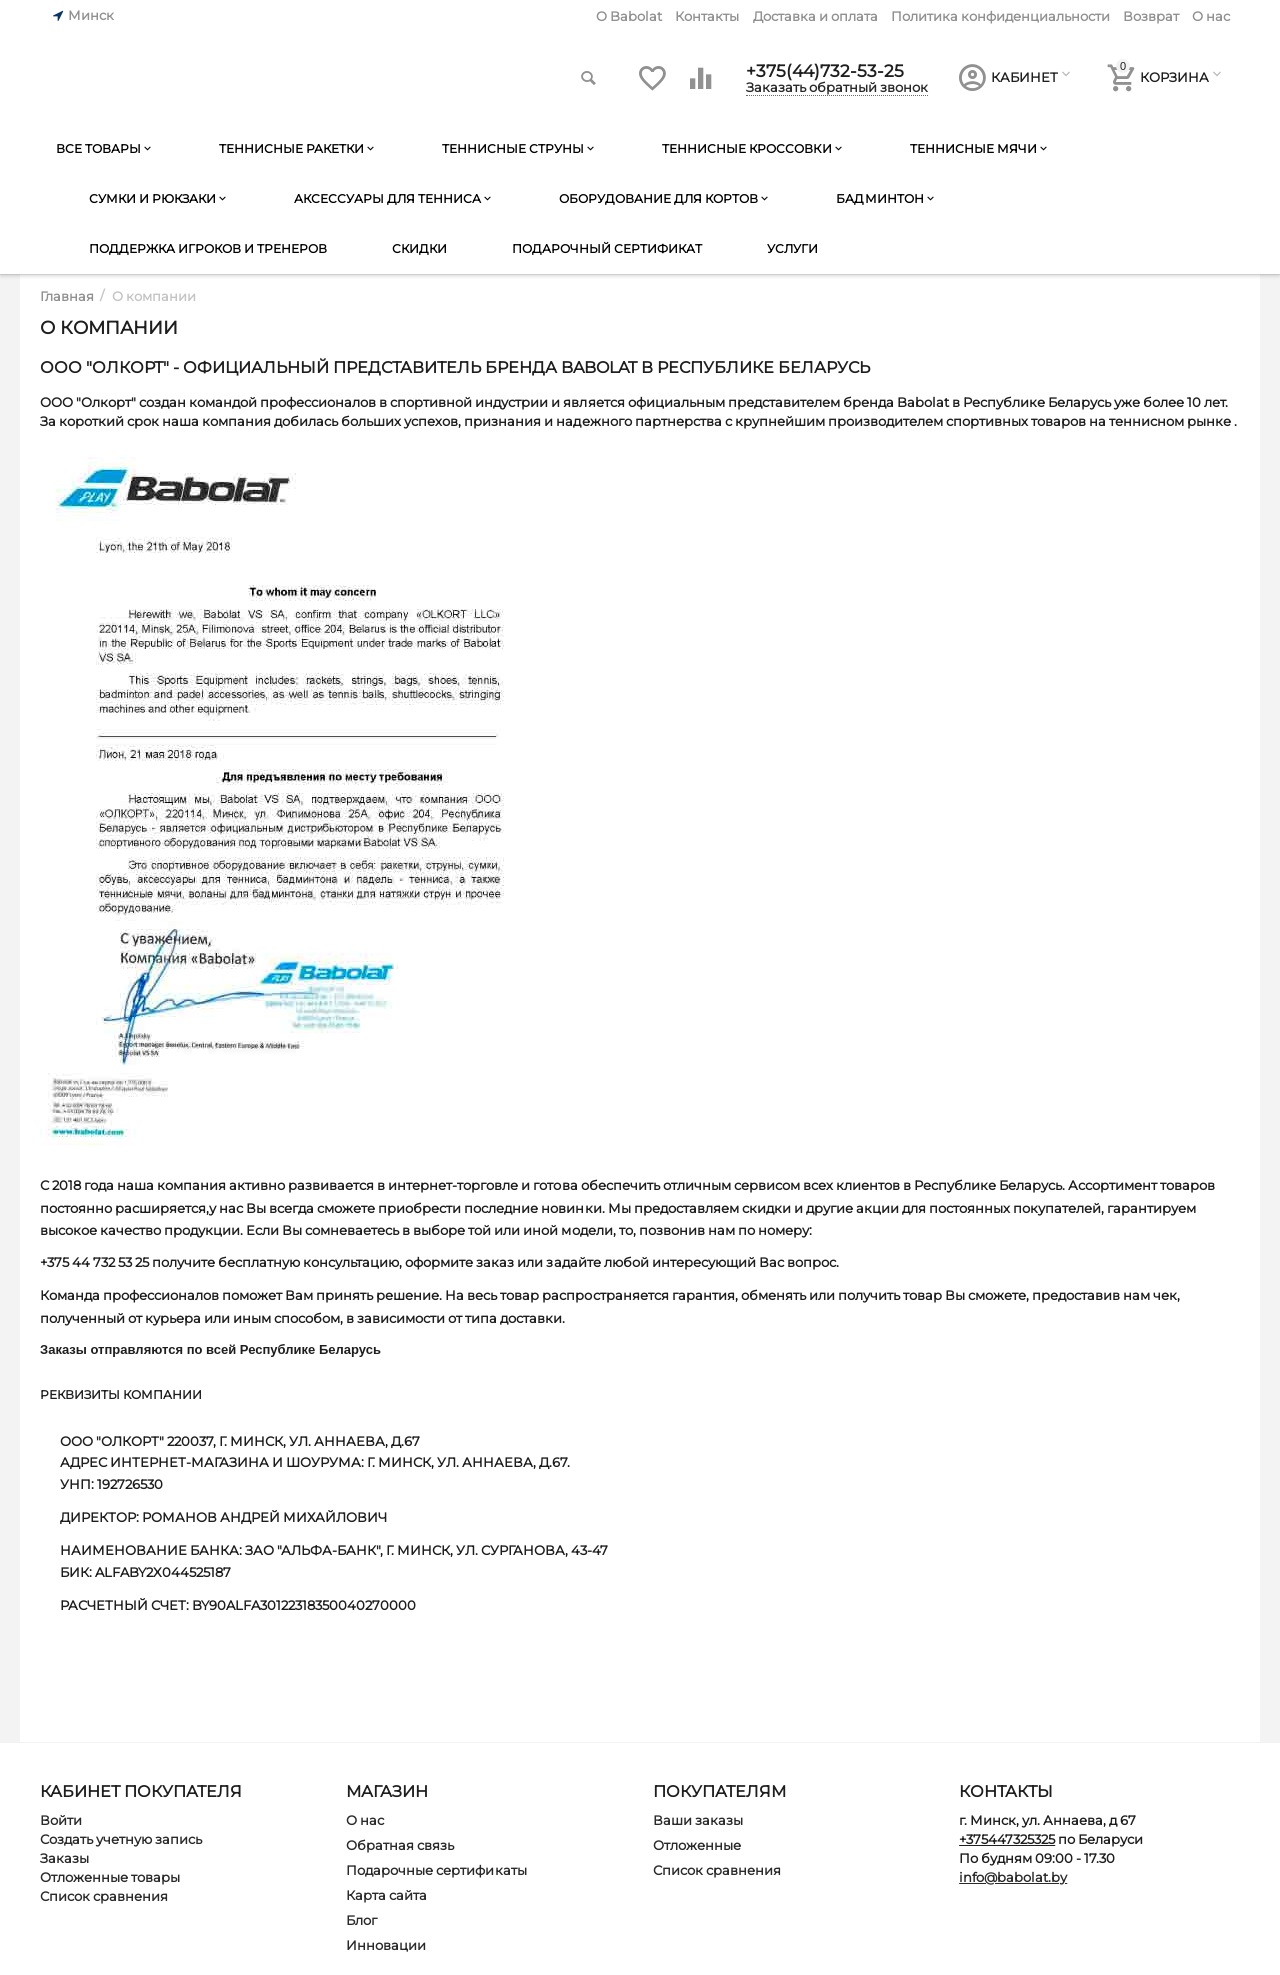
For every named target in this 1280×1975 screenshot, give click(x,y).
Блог (361, 1920)
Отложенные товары (110, 1877)
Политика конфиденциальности (1000, 16)
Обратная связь (400, 1845)
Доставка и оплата (815, 16)
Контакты (707, 16)
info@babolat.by (1013, 1877)
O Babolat (629, 16)
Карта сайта (386, 1895)
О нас (1211, 16)
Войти (61, 1820)
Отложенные (697, 1845)
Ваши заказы (698, 1820)
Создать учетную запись (121, 1839)
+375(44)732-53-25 (827, 70)
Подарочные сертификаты (436, 1870)
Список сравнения (104, 1896)
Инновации (386, 1945)
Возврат (1151, 16)
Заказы (64, 1858)
